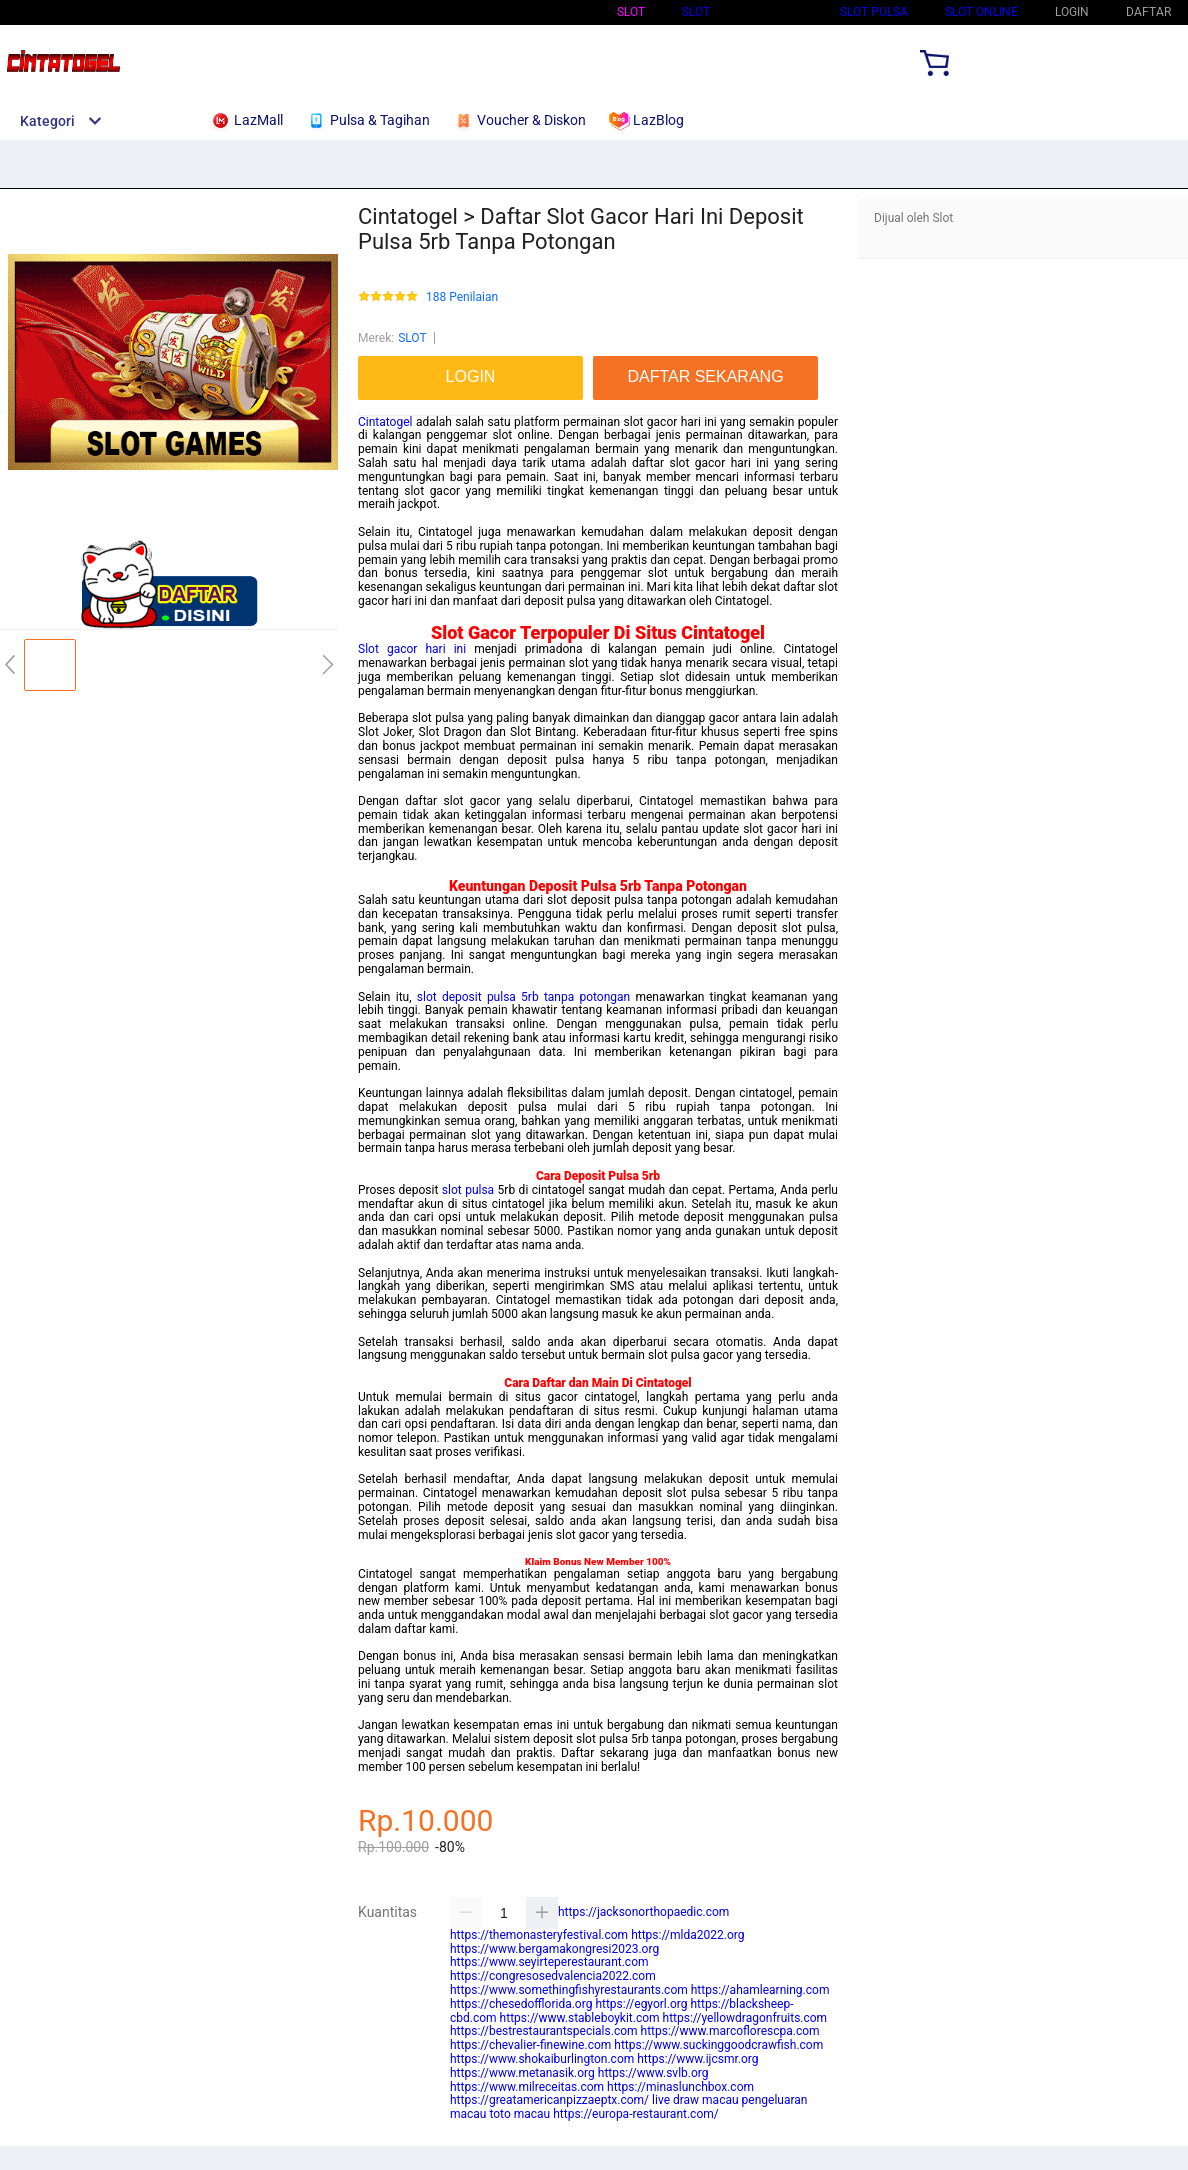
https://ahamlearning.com (760, 1990)
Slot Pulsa (874, 12)
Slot (631, 12)
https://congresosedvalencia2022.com (553, 1976)
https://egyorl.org (641, 2004)
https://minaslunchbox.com (680, 2087)
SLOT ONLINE (981, 12)
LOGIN (1072, 12)
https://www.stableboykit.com (580, 2018)
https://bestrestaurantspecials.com (544, 2031)
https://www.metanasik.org (522, 2073)
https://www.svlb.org (653, 2073)
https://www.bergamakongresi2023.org (554, 1949)
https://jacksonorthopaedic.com (643, 1912)
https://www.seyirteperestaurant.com (549, 1962)
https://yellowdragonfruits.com (745, 2018)
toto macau (519, 2114)
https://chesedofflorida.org (521, 2004)
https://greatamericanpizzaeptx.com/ (549, 2100)
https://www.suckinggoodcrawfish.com (718, 2045)
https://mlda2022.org (687, 1935)
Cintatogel (385, 422)
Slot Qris (775, 12)
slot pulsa (468, 1190)
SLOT (696, 12)
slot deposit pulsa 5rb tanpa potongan (523, 997)
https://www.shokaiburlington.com (542, 2059)
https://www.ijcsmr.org (697, 2059)
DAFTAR (1148, 12)
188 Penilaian (462, 297)
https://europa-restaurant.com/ (636, 2114)
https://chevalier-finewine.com (530, 2045)
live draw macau (695, 2100)
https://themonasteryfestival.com (539, 1935)
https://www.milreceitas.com (527, 2087)
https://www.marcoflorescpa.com (730, 2031)
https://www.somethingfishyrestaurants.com (569, 1990)
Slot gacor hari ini (412, 649)
